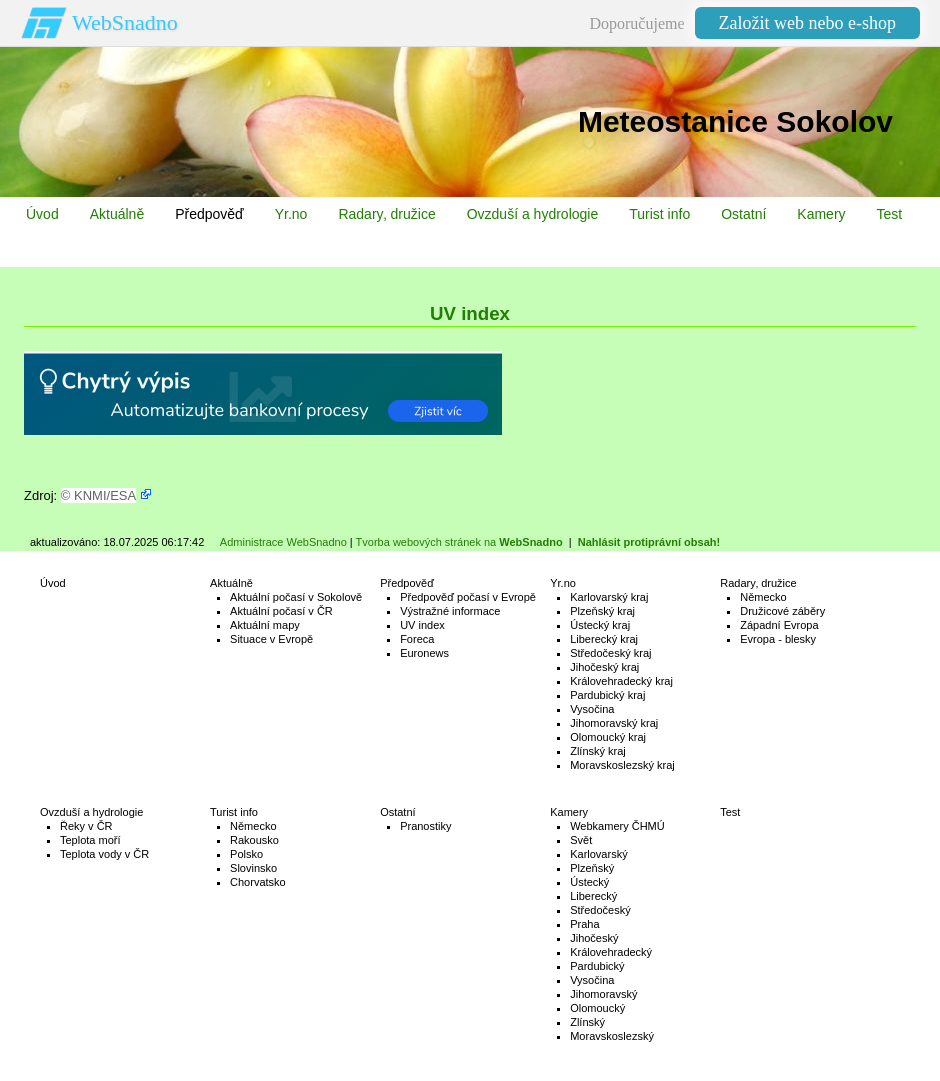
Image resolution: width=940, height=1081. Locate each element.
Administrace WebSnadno (283, 542)
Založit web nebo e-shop (807, 23)
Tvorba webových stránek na (459, 542)
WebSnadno (125, 22)
